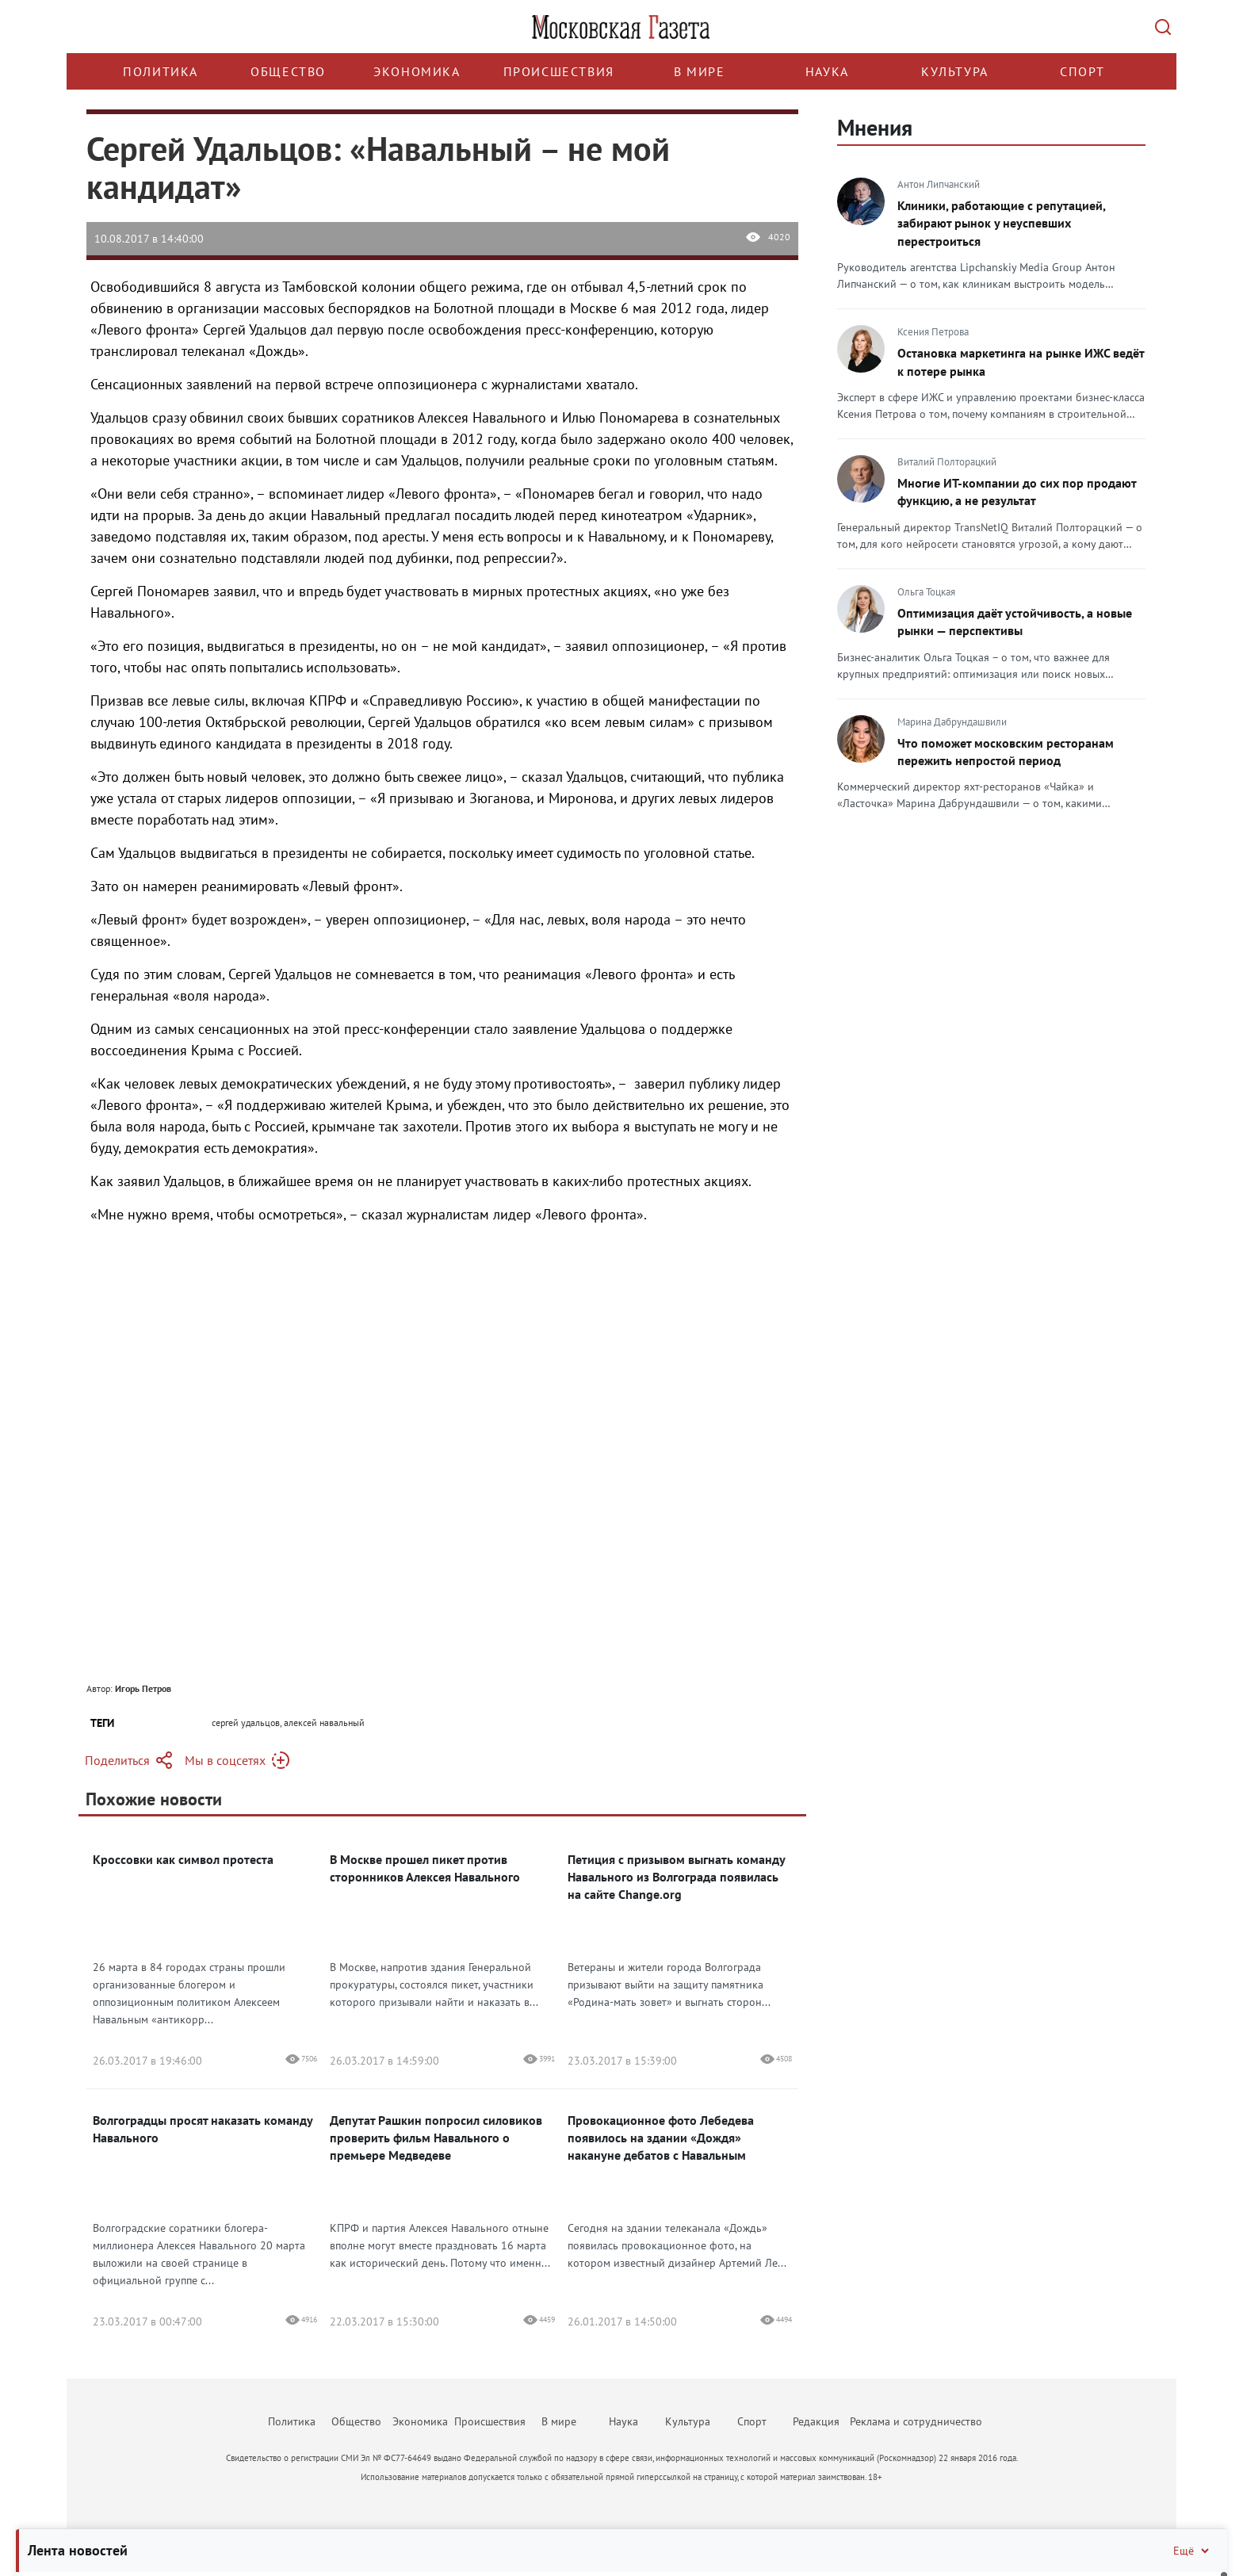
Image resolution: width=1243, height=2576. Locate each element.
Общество (288, 71)
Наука (827, 71)
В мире (699, 71)
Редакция (816, 2421)
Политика (160, 71)
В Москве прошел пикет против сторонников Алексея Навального (425, 1868)
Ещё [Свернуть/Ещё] (1192, 2550)
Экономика (416, 71)
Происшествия (558, 71)
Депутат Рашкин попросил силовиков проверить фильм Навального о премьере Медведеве (436, 2137)
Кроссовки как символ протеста (183, 1859)
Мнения (874, 127)
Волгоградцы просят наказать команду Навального (202, 2128)
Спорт (1082, 71)
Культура (955, 71)
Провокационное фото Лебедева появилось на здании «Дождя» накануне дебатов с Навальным (661, 2137)
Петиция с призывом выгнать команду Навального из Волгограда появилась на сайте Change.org (676, 1876)
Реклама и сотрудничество (916, 2421)
